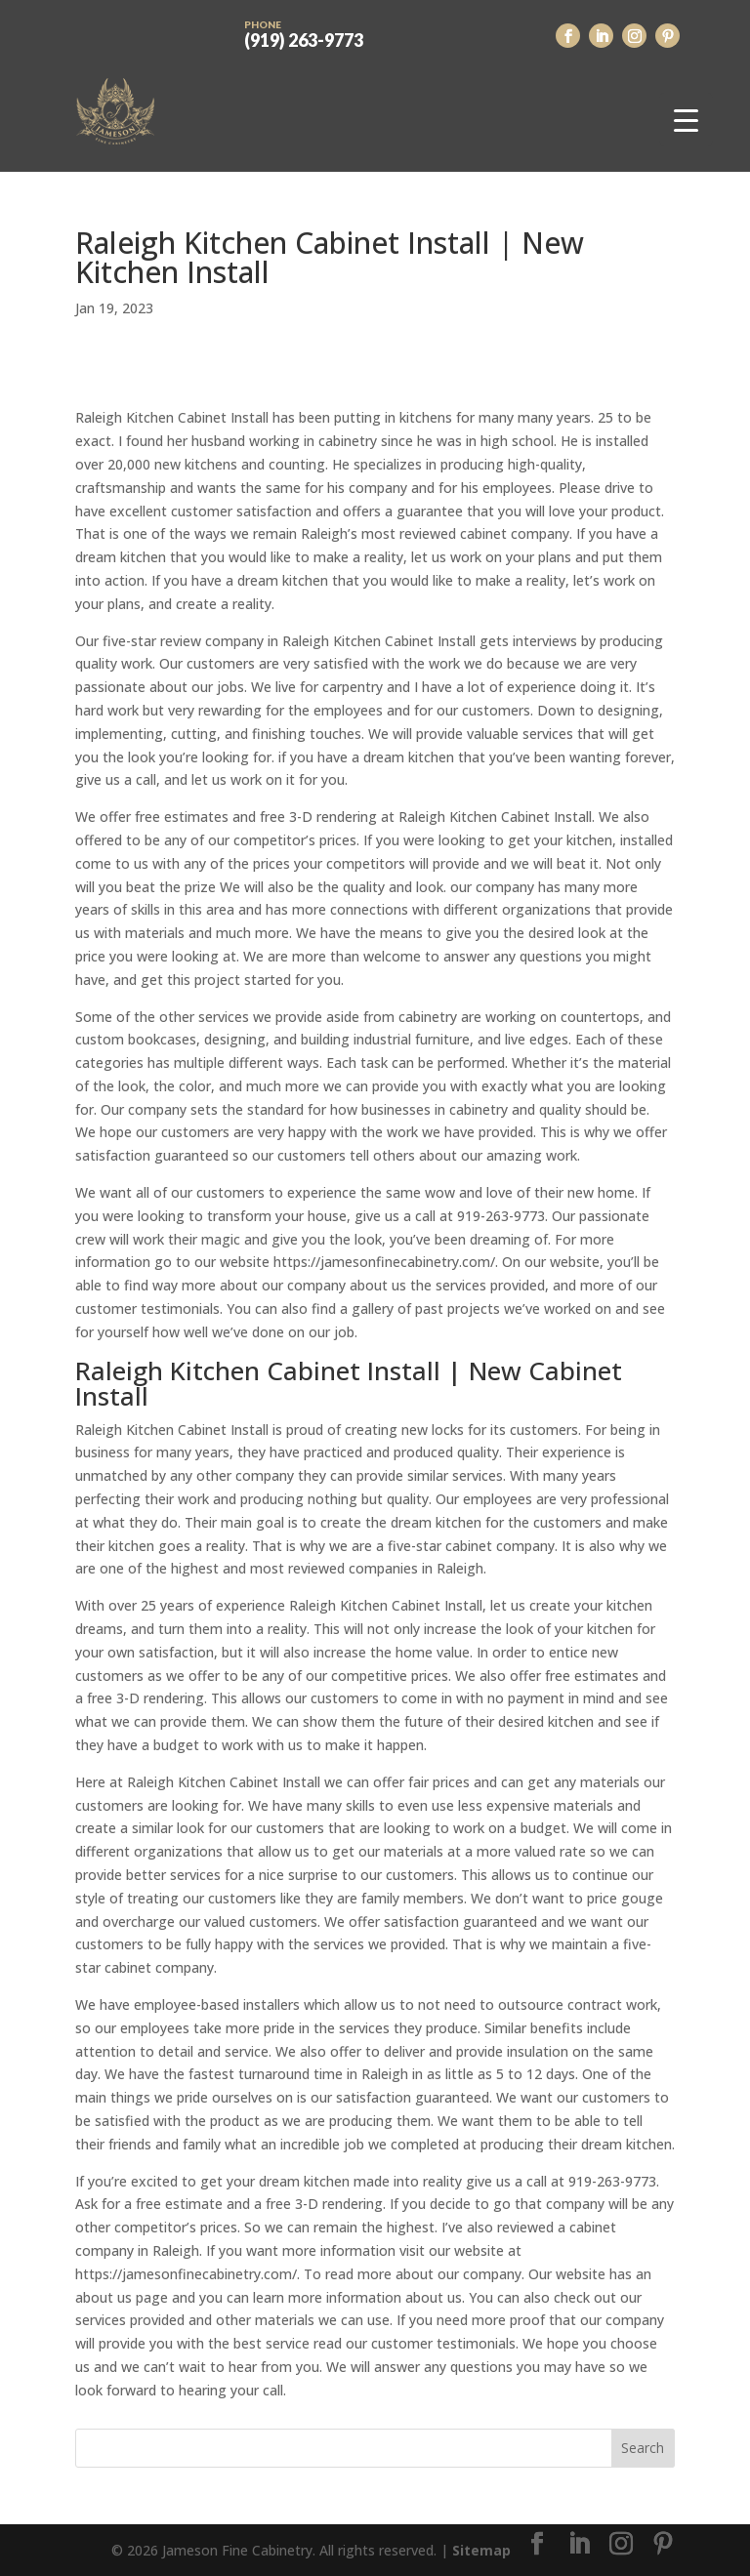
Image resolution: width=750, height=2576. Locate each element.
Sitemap (481, 2550)
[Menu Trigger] (686, 119)
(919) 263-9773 (303, 32)
